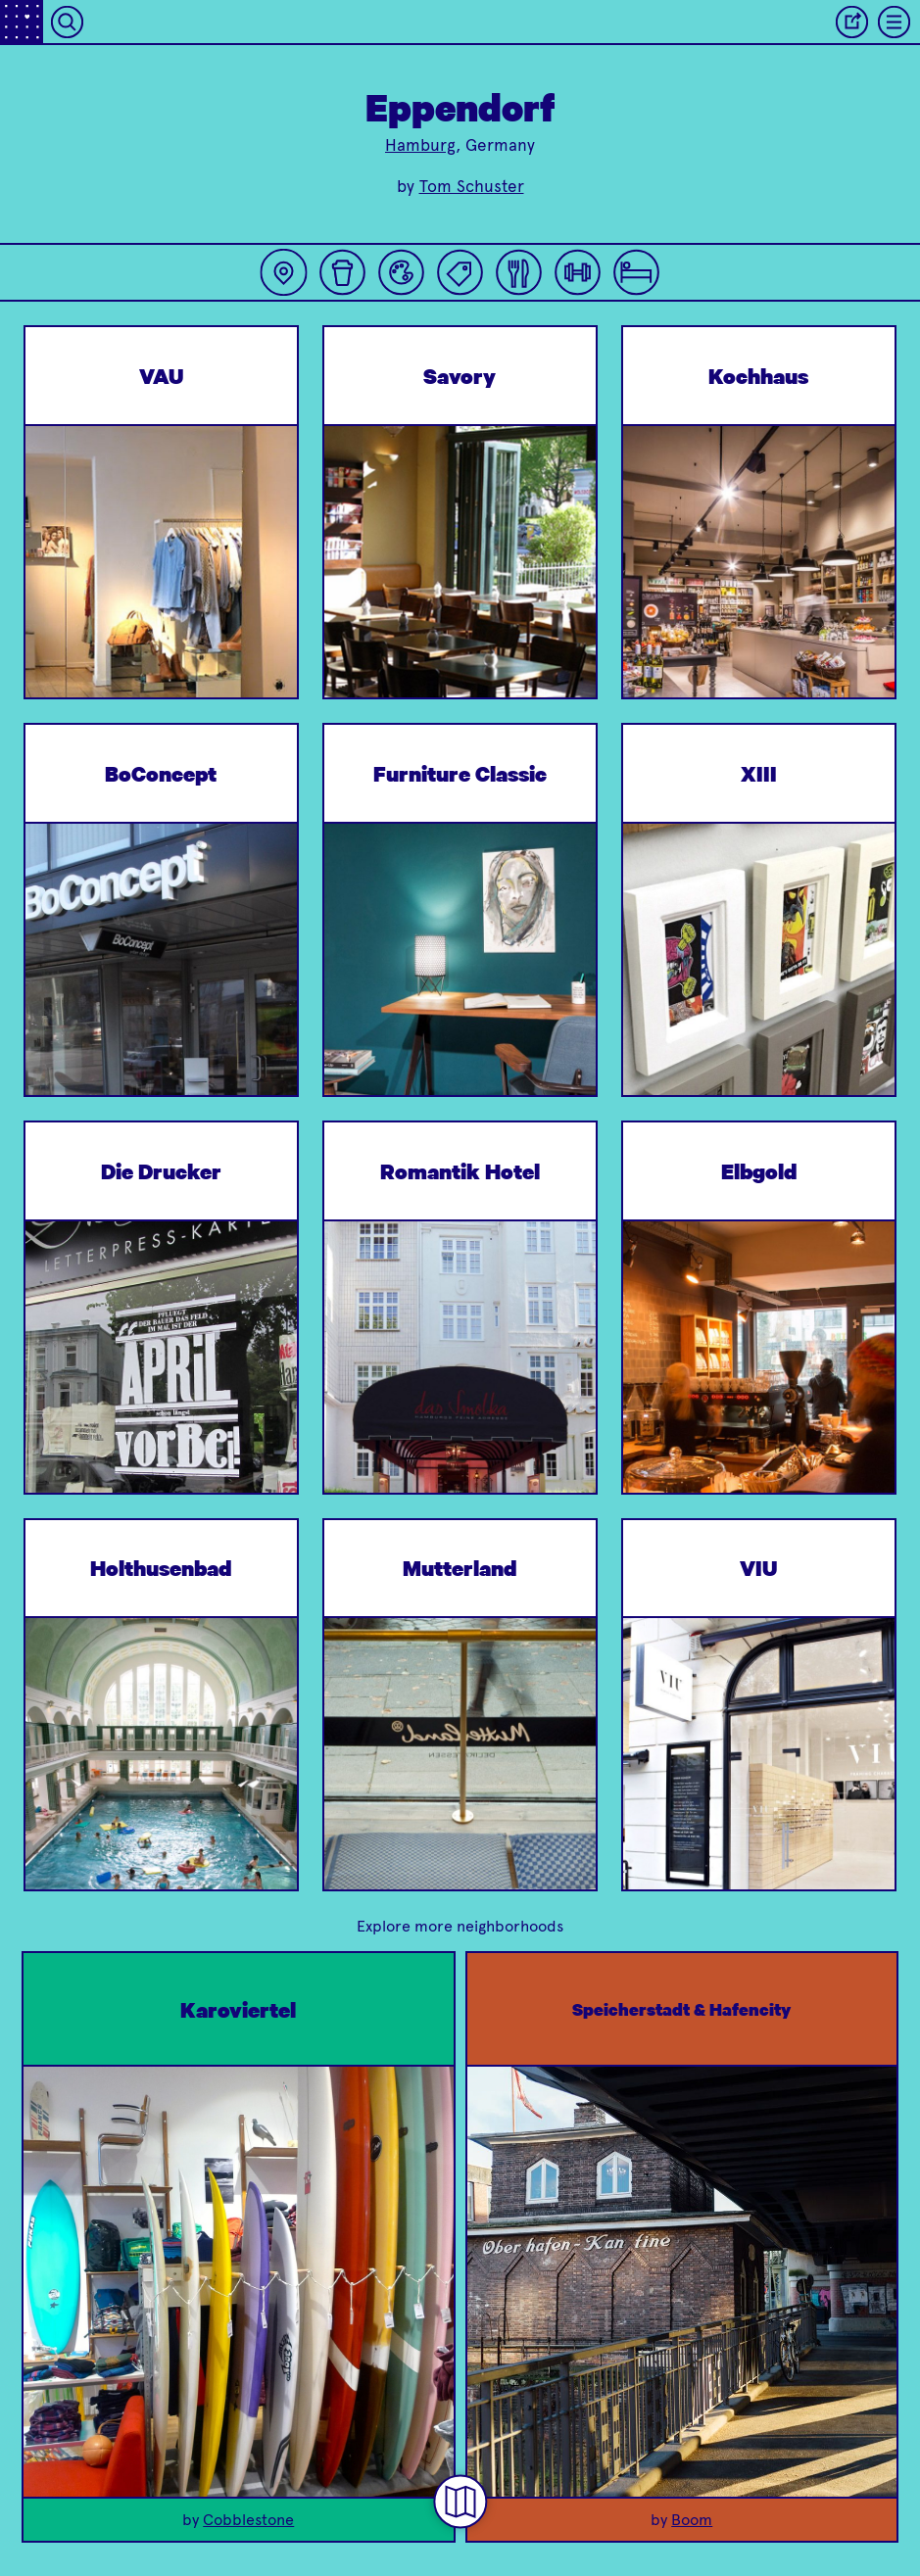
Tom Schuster (471, 186)
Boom (691, 2519)
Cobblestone (248, 2519)
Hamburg (420, 145)
